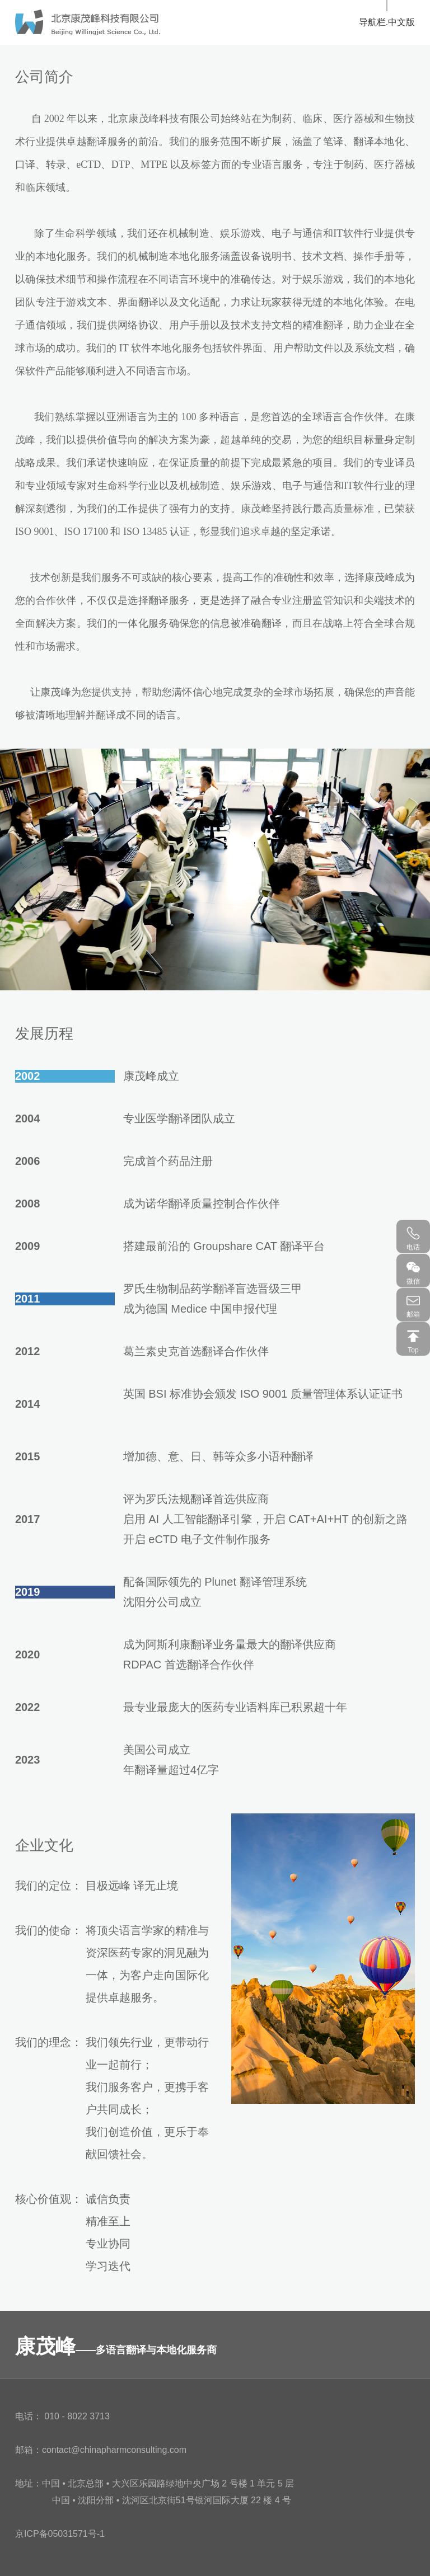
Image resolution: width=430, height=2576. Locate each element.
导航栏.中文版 (387, 22)
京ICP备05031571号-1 (60, 2534)
